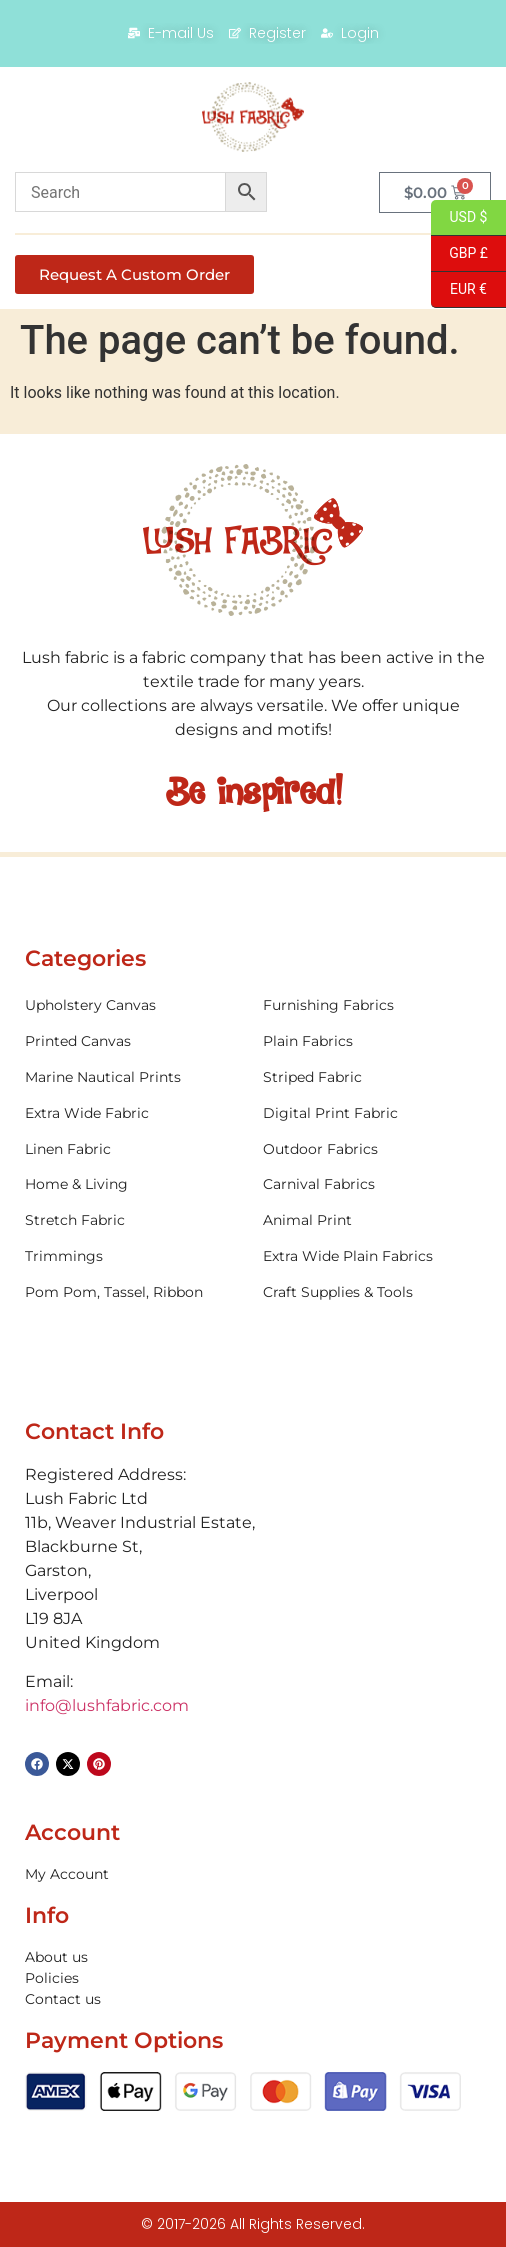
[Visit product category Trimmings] (134, 1256)
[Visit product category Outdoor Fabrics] (372, 1149)
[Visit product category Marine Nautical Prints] (134, 1077)
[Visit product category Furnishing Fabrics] (372, 1005)
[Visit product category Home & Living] (134, 1184)
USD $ (459, 218)
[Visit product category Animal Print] (372, 1220)
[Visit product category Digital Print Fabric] (372, 1113)
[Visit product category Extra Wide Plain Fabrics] (372, 1256)
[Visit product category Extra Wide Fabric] (134, 1113)
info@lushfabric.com (107, 1705)
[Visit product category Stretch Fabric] (134, 1220)
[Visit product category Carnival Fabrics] (372, 1184)
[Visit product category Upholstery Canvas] (134, 1005)
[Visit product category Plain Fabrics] (372, 1041)
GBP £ (459, 254)
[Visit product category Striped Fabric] (372, 1077)
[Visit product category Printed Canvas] (134, 1041)
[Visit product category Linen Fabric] (134, 1149)
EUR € (459, 290)
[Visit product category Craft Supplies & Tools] (372, 1292)
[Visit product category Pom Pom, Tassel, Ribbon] (134, 1292)
